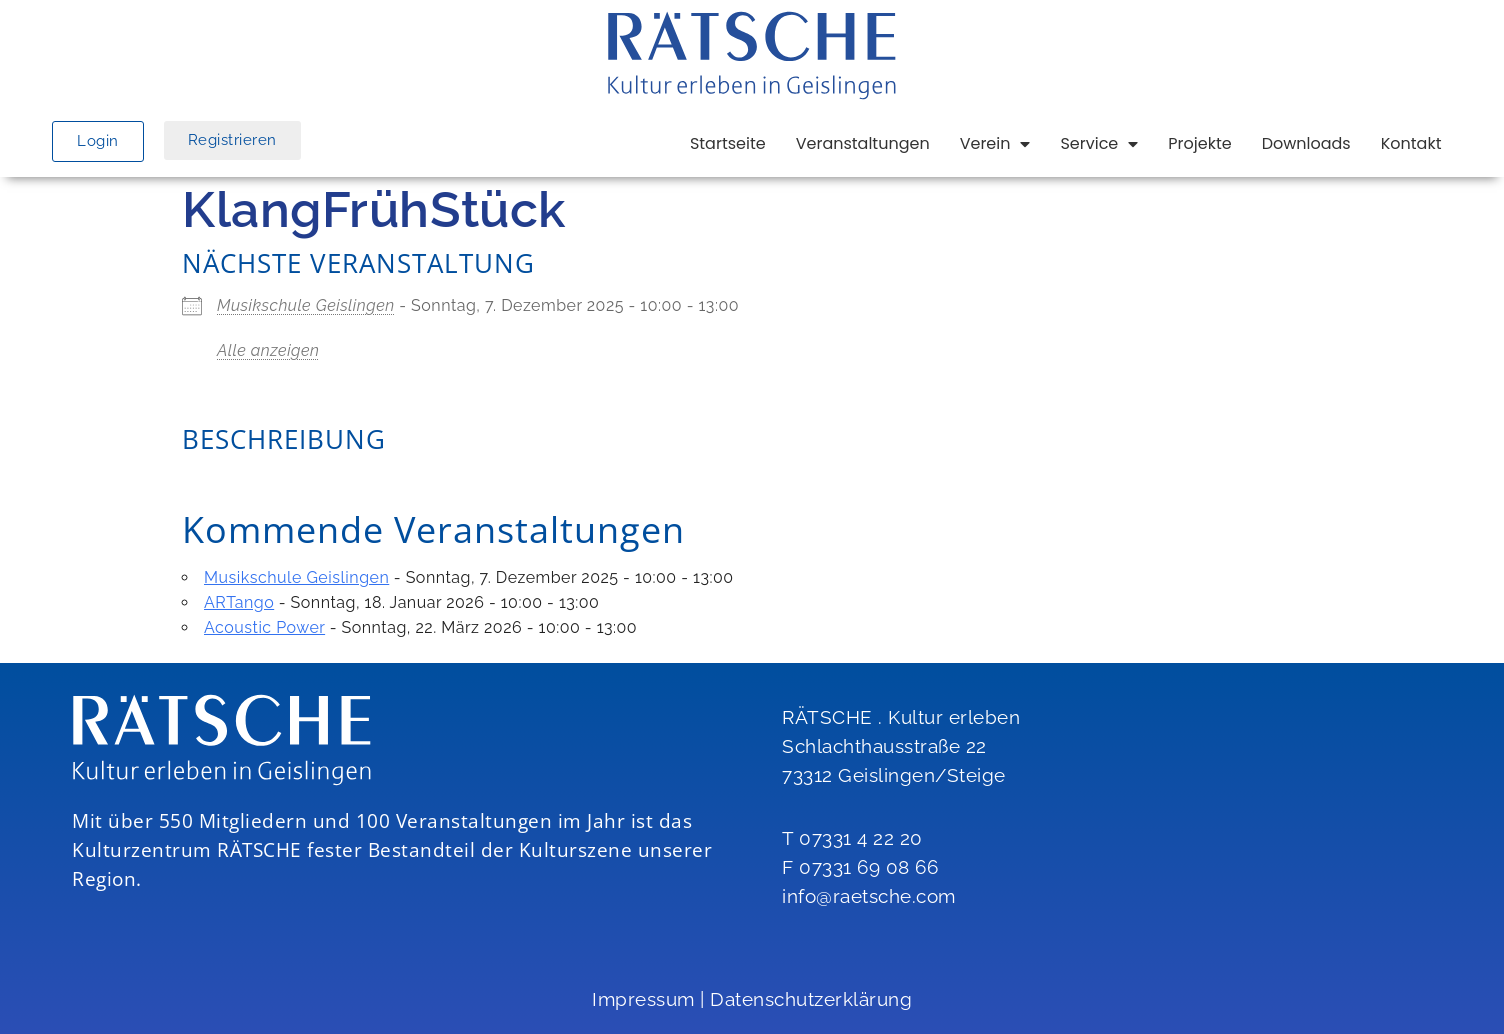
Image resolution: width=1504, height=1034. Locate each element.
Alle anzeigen (268, 350)
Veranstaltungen (863, 143)
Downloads (1306, 143)
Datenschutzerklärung (811, 999)
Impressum (643, 999)
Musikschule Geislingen (306, 305)
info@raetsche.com (869, 896)
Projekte (1199, 143)
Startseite (728, 143)
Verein (995, 144)
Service (1099, 144)
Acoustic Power (264, 627)
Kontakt (1411, 143)
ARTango (239, 602)
